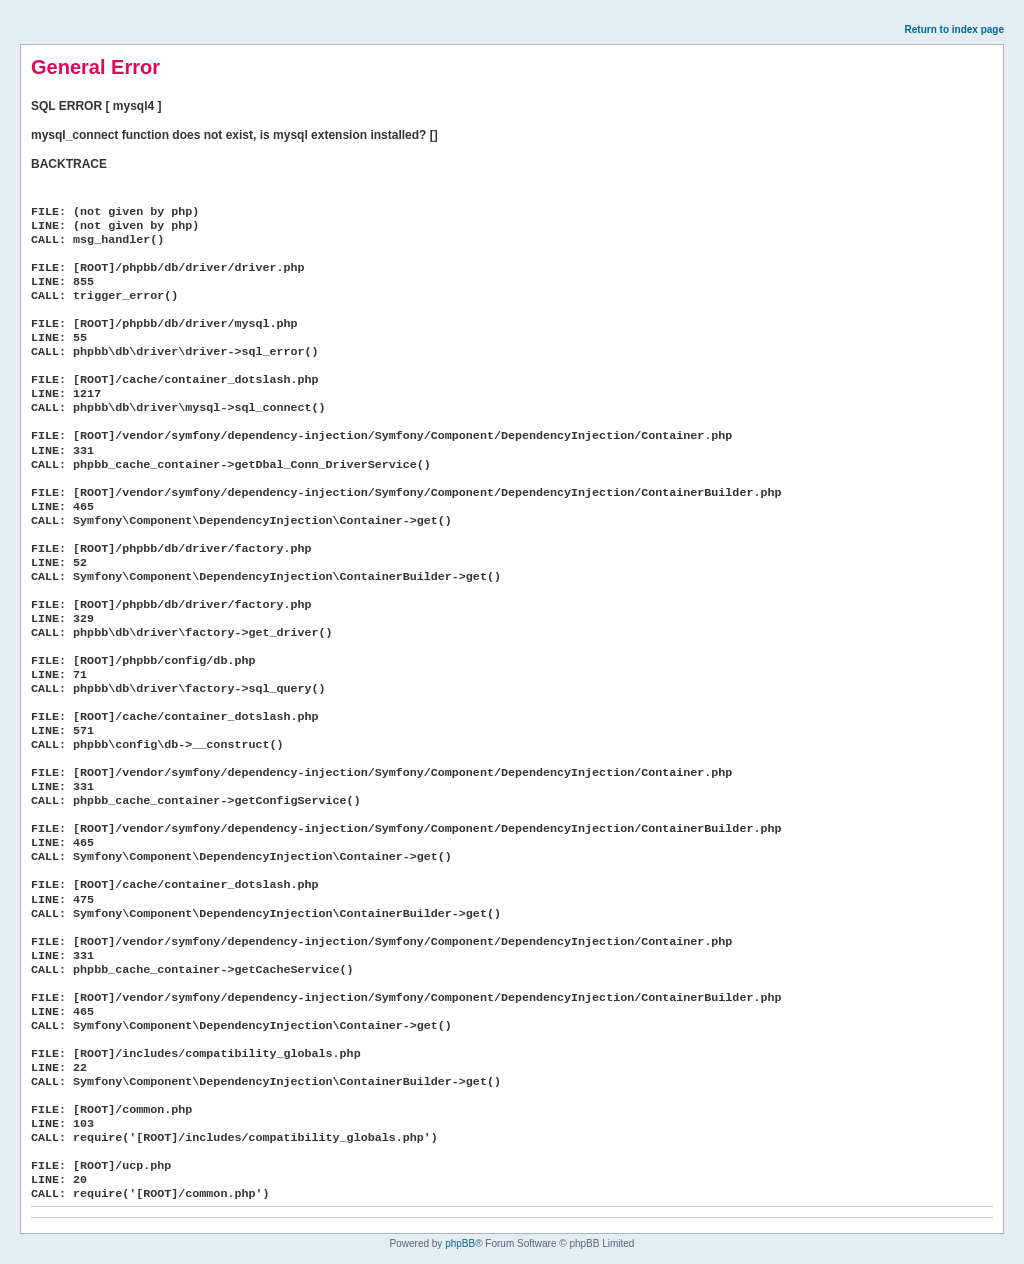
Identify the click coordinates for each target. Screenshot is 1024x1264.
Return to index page (954, 29)
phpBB (460, 1243)
